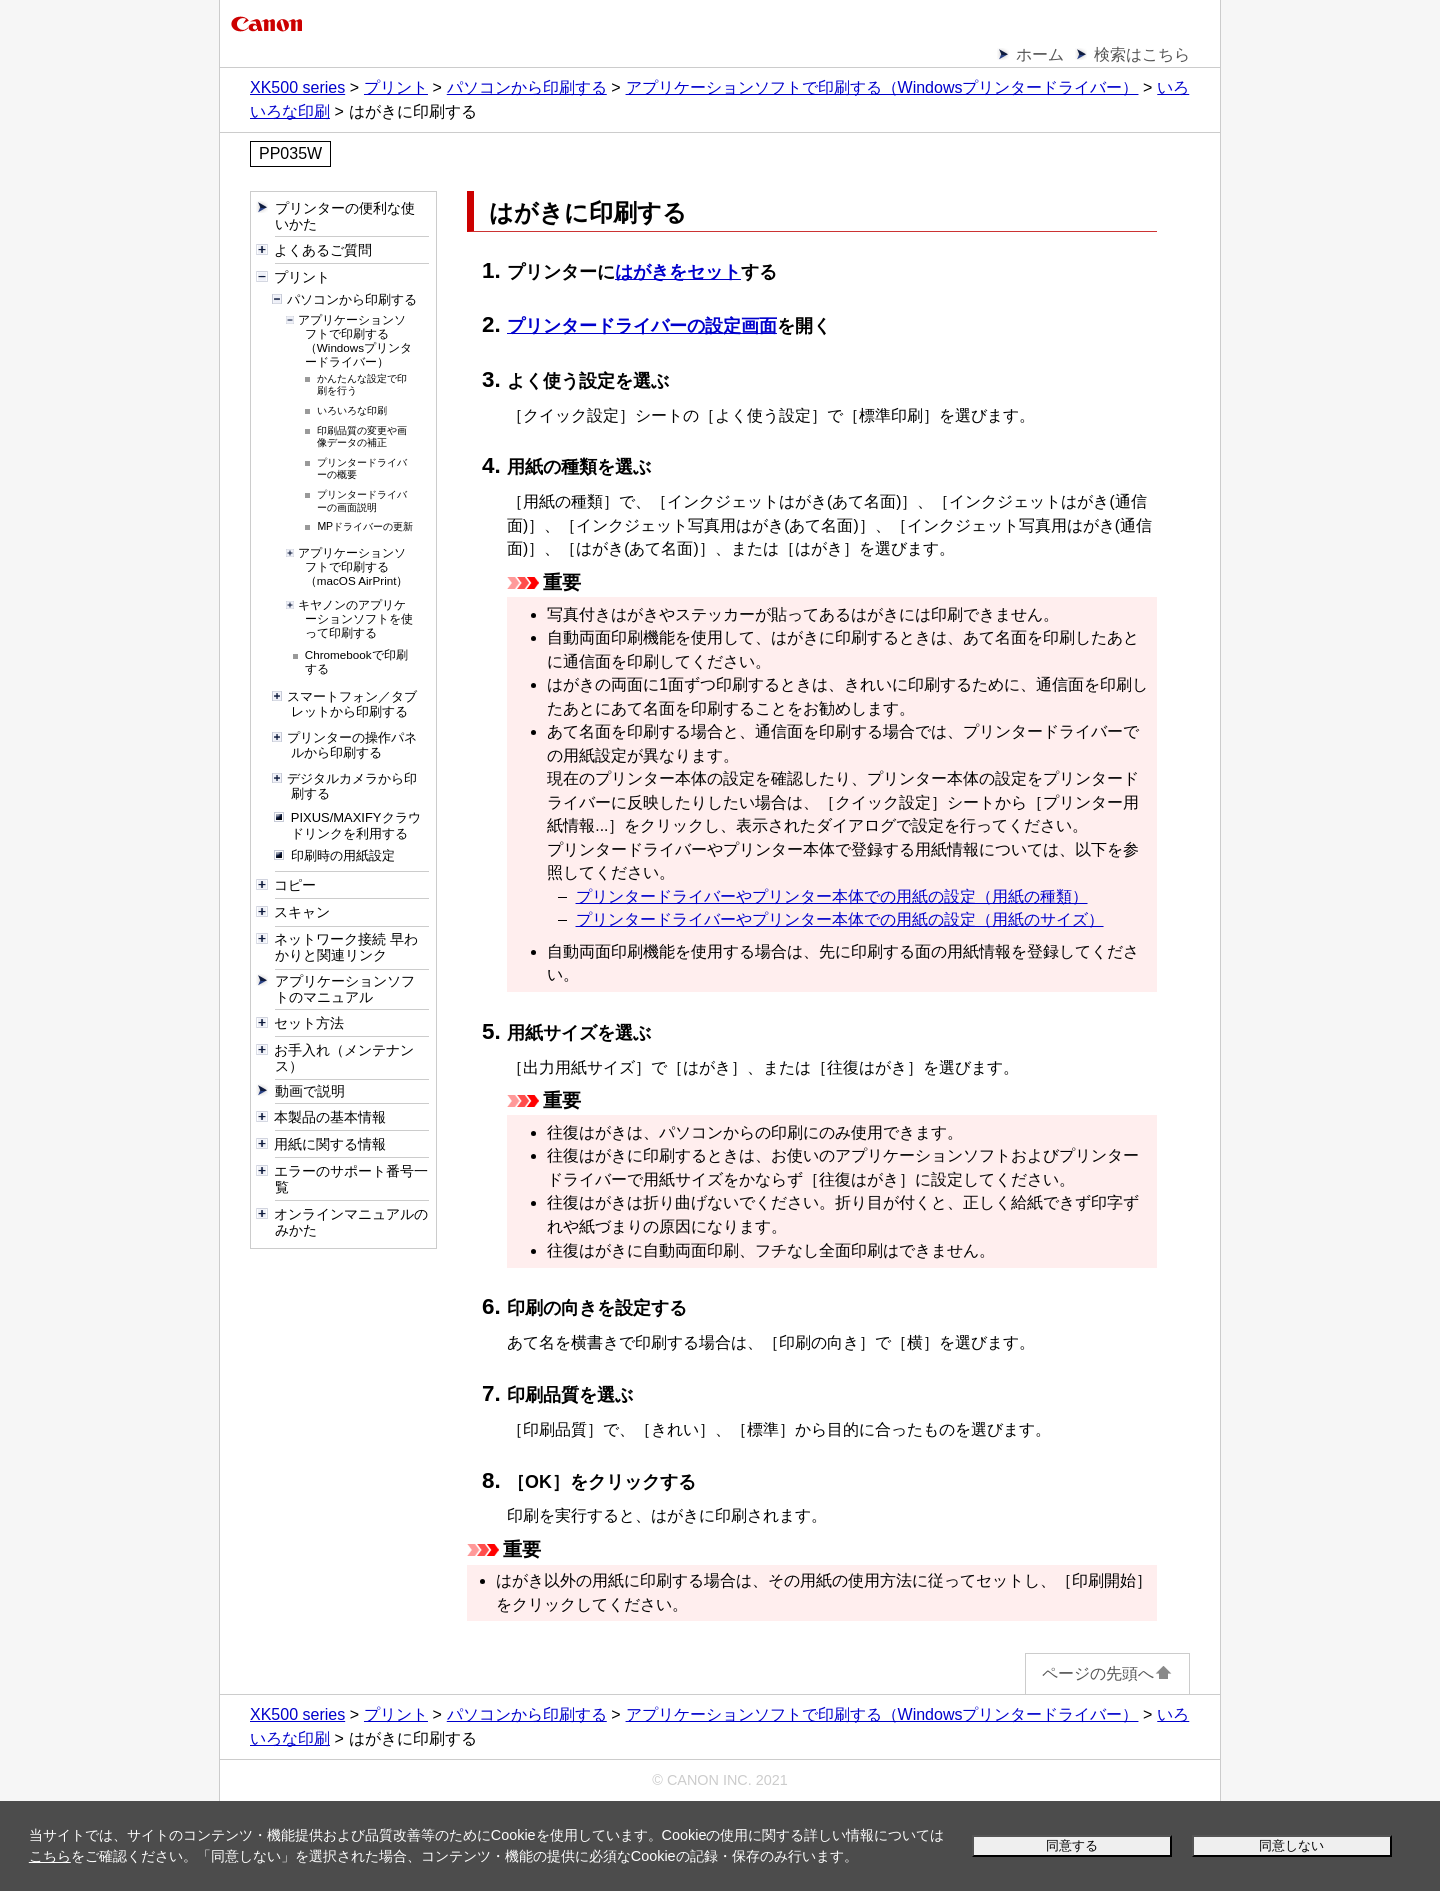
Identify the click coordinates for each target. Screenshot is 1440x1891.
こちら (50, 1856)
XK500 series (297, 87)
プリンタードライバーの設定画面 (642, 326)
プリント (396, 87)
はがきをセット (678, 272)
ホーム (1040, 54)
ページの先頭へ (1107, 1673)
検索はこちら (1142, 54)
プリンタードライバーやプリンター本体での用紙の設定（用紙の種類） (832, 896)
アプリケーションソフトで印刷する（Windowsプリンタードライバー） (882, 87)
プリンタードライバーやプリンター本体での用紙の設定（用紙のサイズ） (840, 919)
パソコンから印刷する (527, 87)
